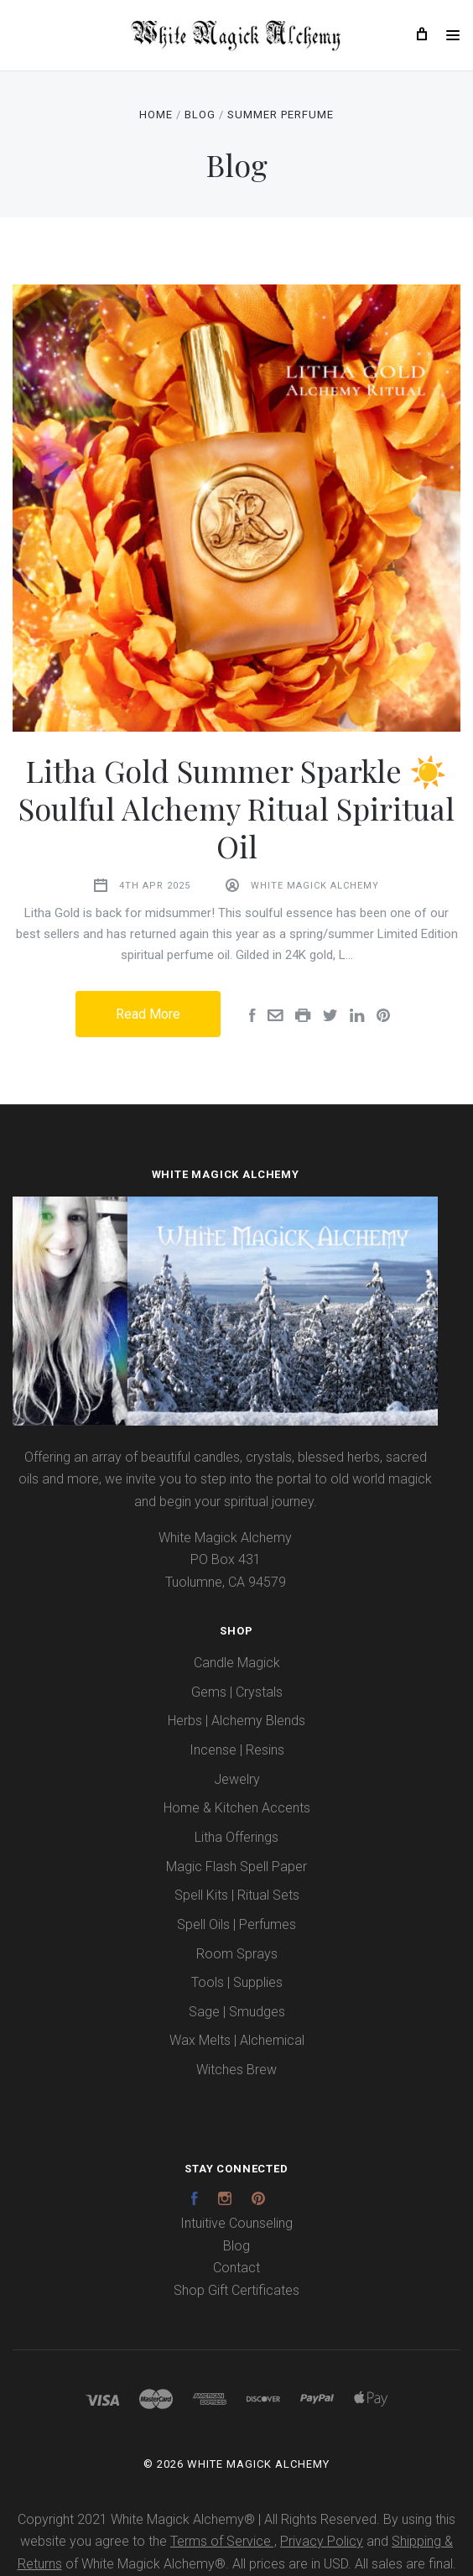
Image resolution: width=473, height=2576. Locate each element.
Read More (148, 1014)
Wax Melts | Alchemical (236, 2040)
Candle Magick (237, 1663)
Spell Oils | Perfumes (236, 1924)
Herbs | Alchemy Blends (236, 1721)
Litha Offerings (236, 1837)
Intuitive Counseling (236, 2223)
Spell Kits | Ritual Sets (236, 1895)
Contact (236, 2268)
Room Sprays (237, 1954)
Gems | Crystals (237, 1692)
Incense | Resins (237, 1750)
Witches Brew (236, 2070)
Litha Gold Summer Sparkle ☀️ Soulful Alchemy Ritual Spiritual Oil (236, 808)
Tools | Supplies (237, 1982)
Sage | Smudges (237, 2012)
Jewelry (237, 1779)
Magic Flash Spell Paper (236, 1867)
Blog (236, 2246)
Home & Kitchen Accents (237, 1808)
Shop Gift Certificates (236, 2290)
